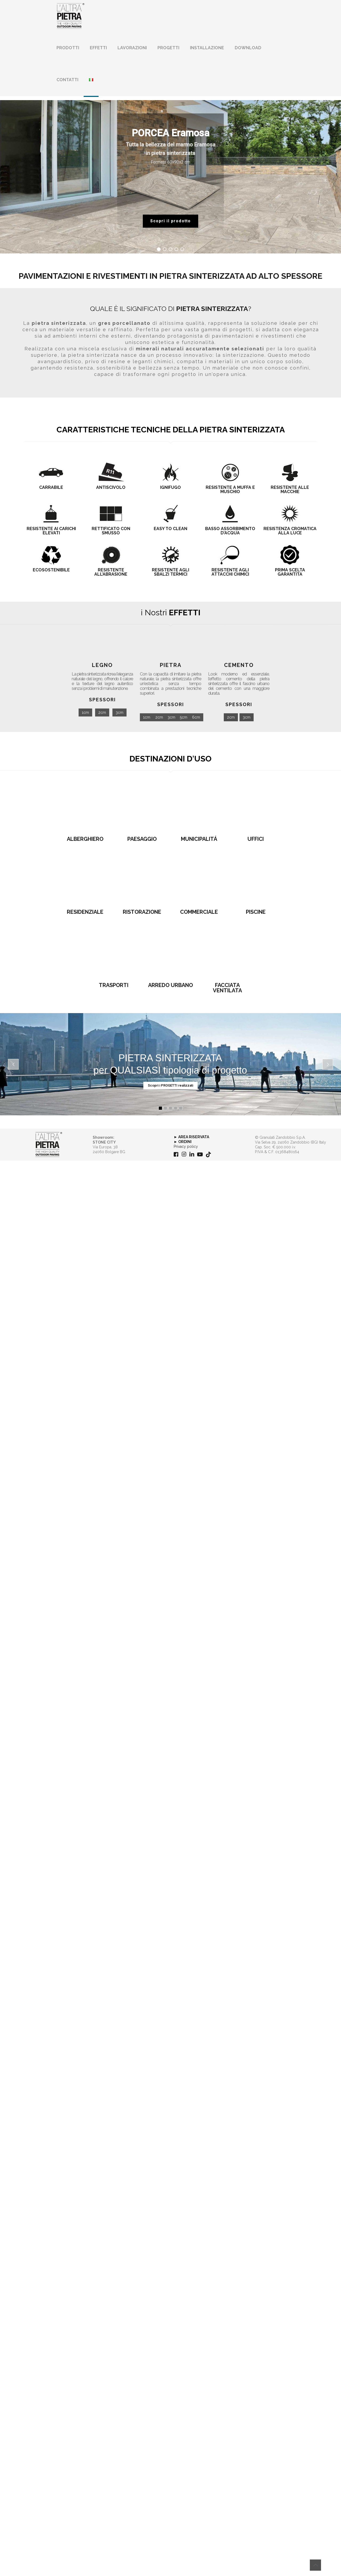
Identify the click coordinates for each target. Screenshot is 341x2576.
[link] (48, 2560)
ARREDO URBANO (170, 2400)
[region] (170, 176)
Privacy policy (186, 2562)
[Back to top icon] (315, 2565)
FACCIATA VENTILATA (227, 2403)
